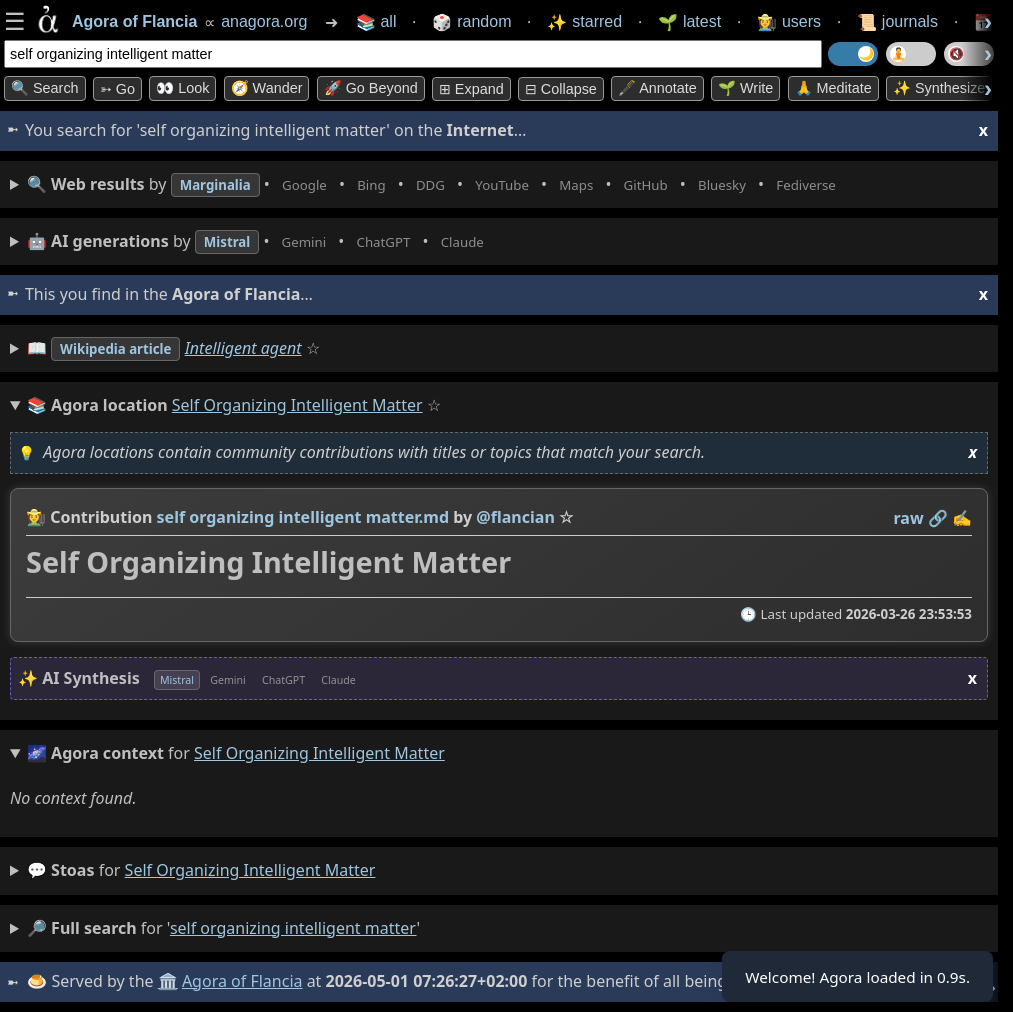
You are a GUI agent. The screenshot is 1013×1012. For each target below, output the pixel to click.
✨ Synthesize (939, 88)
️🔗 (938, 518)
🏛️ (169, 981)
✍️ (962, 518)
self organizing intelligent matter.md (303, 517)
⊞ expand (471, 89)
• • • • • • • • (478, 184)
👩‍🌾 (36, 517)
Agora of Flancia (244, 981)
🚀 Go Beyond (371, 88)
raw (909, 518)
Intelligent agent (266, 348)
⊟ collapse (561, 89)
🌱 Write (745, 88)
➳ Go (117, 89)
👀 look (182, 88)
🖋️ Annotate (657, 88)
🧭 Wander (267, 88)
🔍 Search (45, 88)
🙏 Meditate (833, 88)
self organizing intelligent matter (250, 870)
